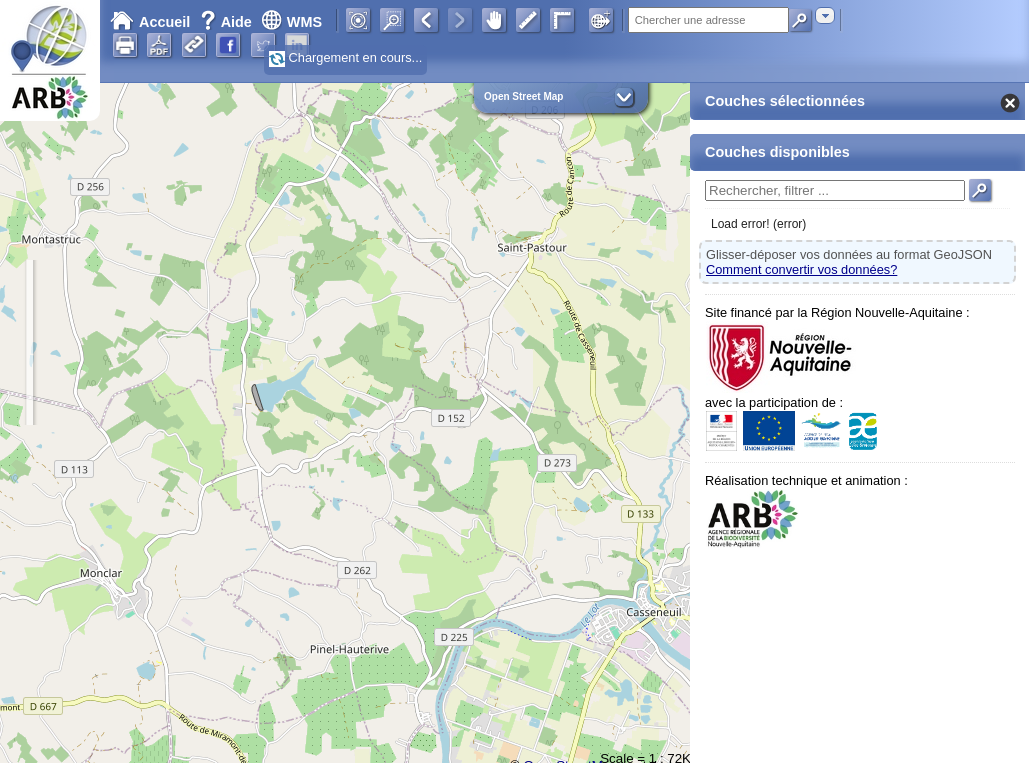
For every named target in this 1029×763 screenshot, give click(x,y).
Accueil (150, 22)
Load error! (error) (758, 224)
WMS (291, 22)
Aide (228, 22)
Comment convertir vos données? (801, 269)
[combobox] (825, 15)
